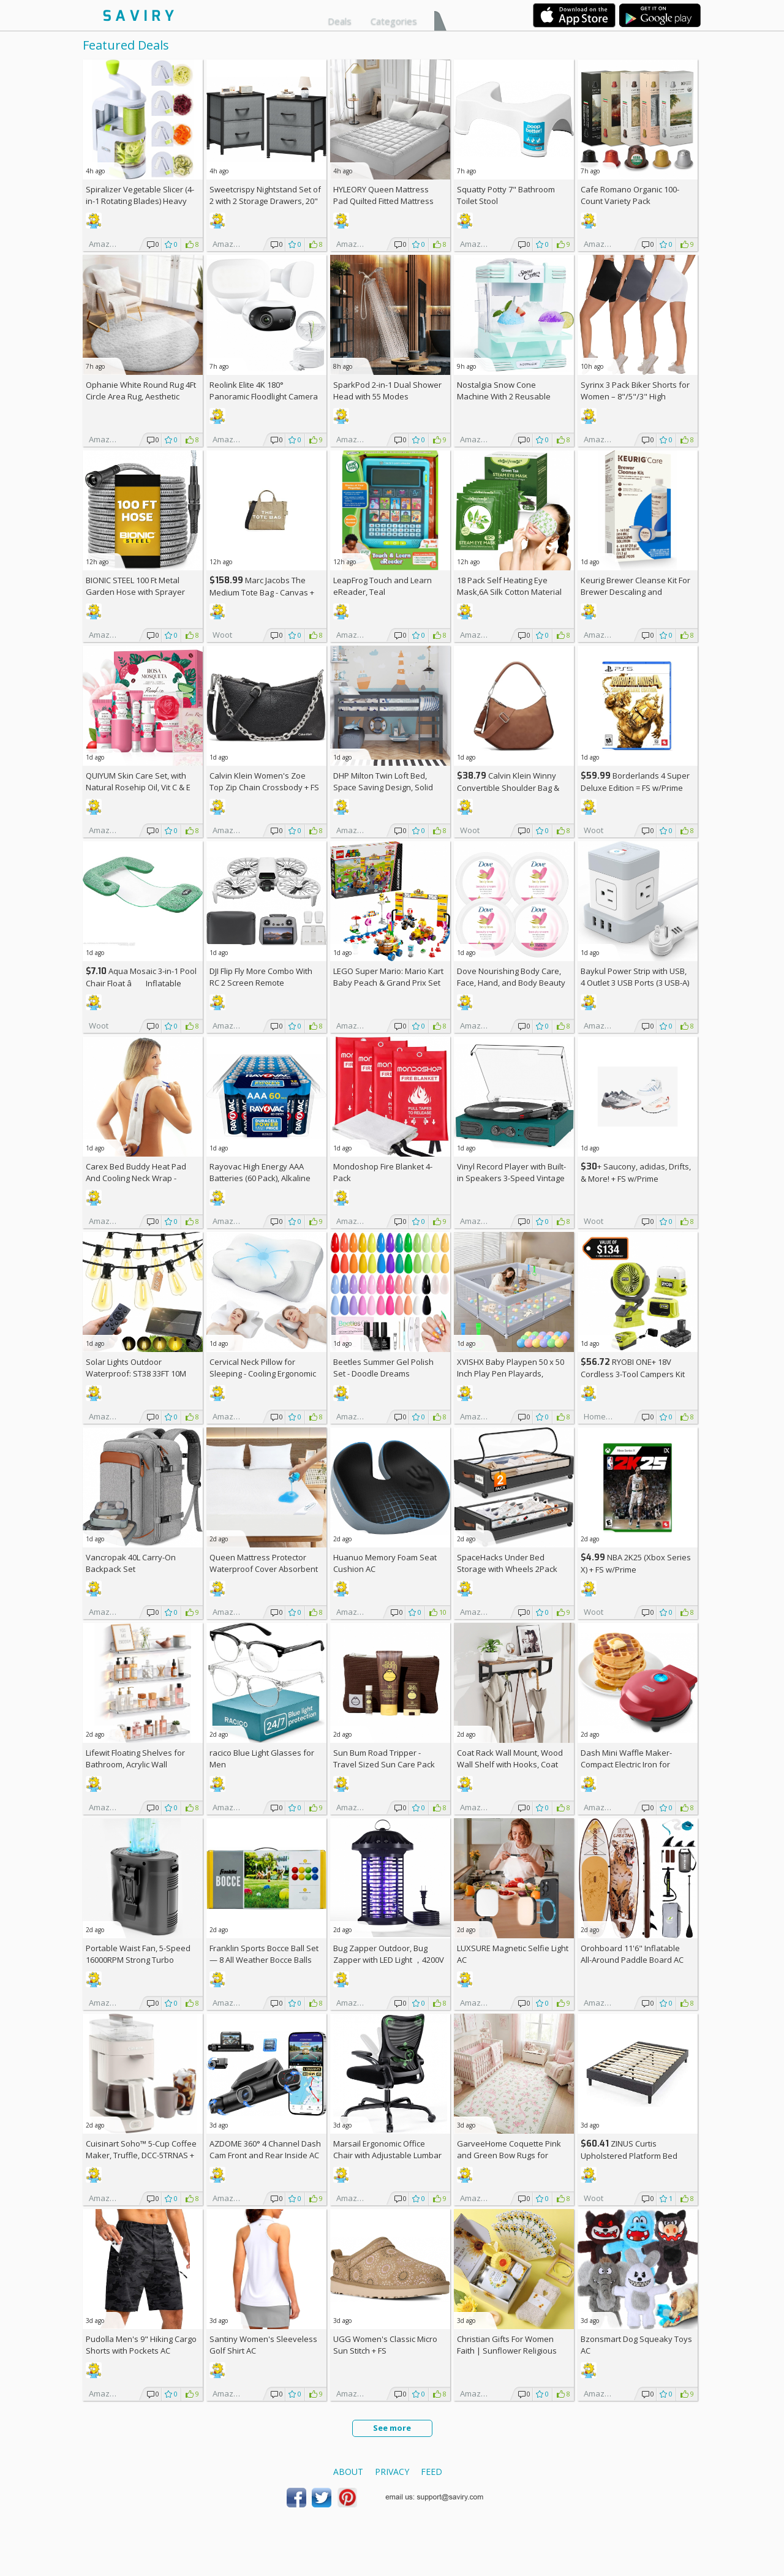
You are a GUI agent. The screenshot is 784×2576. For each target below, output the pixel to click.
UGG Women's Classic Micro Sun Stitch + (385, 2344)
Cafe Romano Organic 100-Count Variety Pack (630, 195)
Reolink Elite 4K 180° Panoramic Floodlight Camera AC (263, 396)
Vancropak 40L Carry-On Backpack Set (131, 1563)
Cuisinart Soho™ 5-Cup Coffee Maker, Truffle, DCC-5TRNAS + (141, 2155)
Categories (394, 21)
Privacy (392, 2471)
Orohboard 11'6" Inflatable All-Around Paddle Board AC (632, 1954)
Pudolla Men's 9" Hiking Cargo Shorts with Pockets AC (141, 2344)
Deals (340, 21)
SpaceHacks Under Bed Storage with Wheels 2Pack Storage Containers (507, 1569)
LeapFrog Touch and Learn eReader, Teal (382, 586)
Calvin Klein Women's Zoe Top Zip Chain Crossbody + (264, 781)
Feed (431, 2471)
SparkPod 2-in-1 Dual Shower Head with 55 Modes (387, 390)
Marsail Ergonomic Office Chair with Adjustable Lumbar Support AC (387, 2155)
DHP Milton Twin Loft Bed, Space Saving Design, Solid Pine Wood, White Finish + (386, 787)
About (348, 2471)
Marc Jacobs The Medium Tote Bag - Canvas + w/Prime (261, 592)
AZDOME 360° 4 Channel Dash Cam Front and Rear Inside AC (265, 2149)
